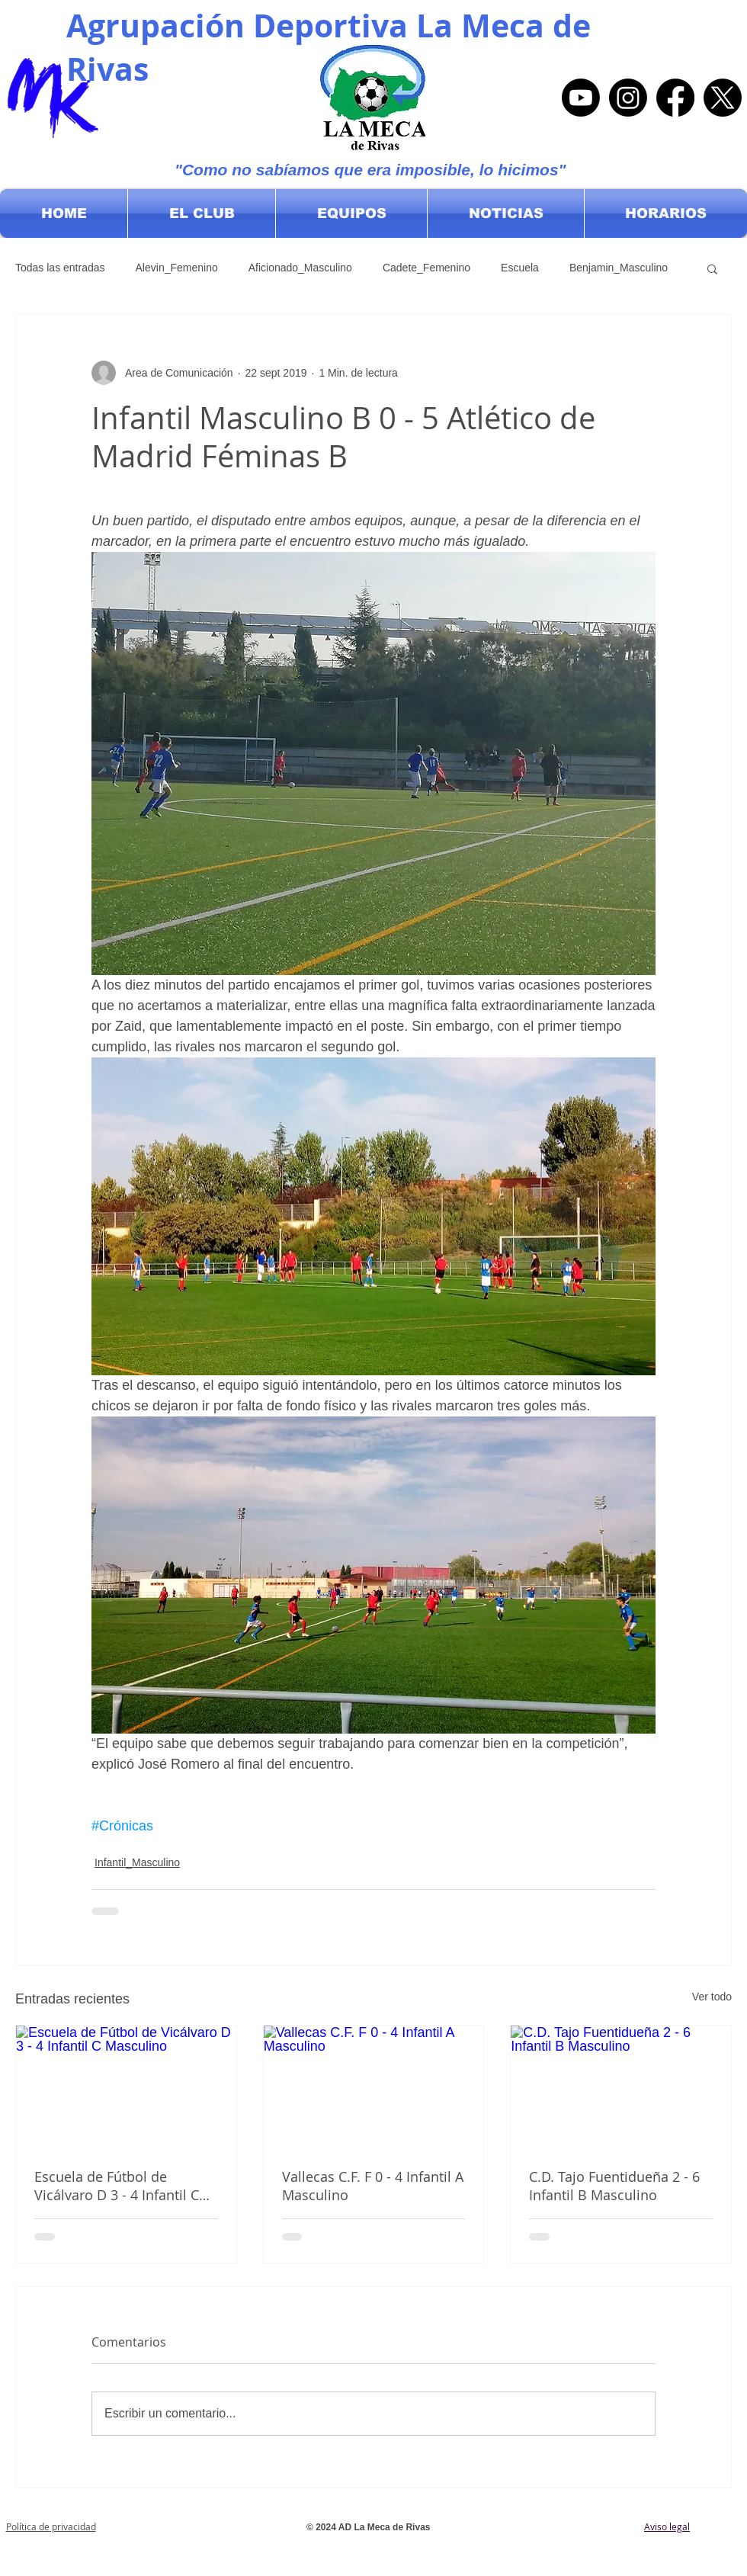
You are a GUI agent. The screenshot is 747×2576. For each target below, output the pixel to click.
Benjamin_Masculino (618, 267)
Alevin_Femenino (177, 267)
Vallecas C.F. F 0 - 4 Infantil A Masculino (372, 2185)
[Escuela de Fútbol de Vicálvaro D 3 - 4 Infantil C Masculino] (126, 2087)
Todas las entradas (60, 267)
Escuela (520, 267)
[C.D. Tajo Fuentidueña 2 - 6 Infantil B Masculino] (621, 2087)
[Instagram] (628, 98)
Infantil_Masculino (137, 1862)
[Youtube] (581, 98)
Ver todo (712, 1997)
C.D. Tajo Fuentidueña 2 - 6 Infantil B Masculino (614, 2185)
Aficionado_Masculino (300, 267)
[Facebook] (675, 98)
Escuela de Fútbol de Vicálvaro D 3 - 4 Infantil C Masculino (116, 2185)
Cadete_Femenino (426, 267)
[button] (201, 213)
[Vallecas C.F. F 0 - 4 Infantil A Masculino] (374, 2087)
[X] (723, 98)
